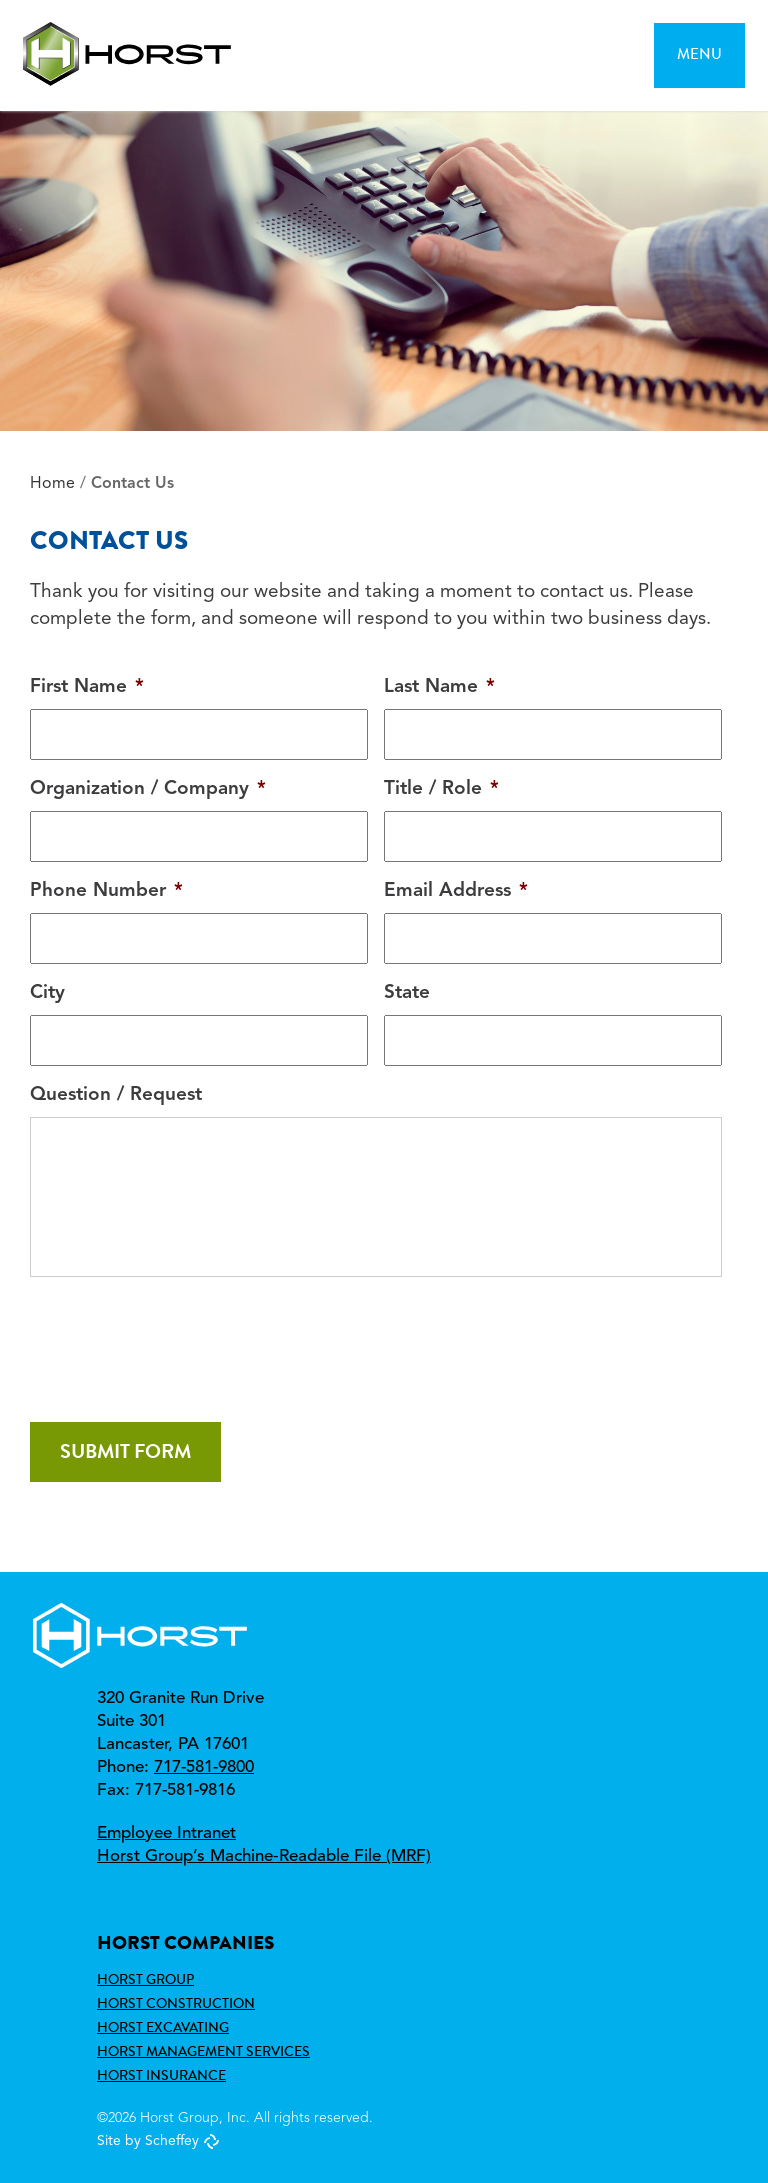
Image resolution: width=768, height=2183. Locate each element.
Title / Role (441, 789)
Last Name (439, 687)
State (407, 993)
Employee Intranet (166, 1833)
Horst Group (145, 1979)
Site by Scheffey (148, 2141)
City (47, 993)
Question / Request (116, 1095)
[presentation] (182, 1341)
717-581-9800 (204, 1767)
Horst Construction (176, 2003)
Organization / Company (148, 789)
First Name (87, 687)
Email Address (456, 891)
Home (52, 484)
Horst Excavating (163, 2027)
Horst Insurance (161, 2075)
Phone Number (106, 891)
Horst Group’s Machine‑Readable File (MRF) (264, 1856)
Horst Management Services (203, 2051)
